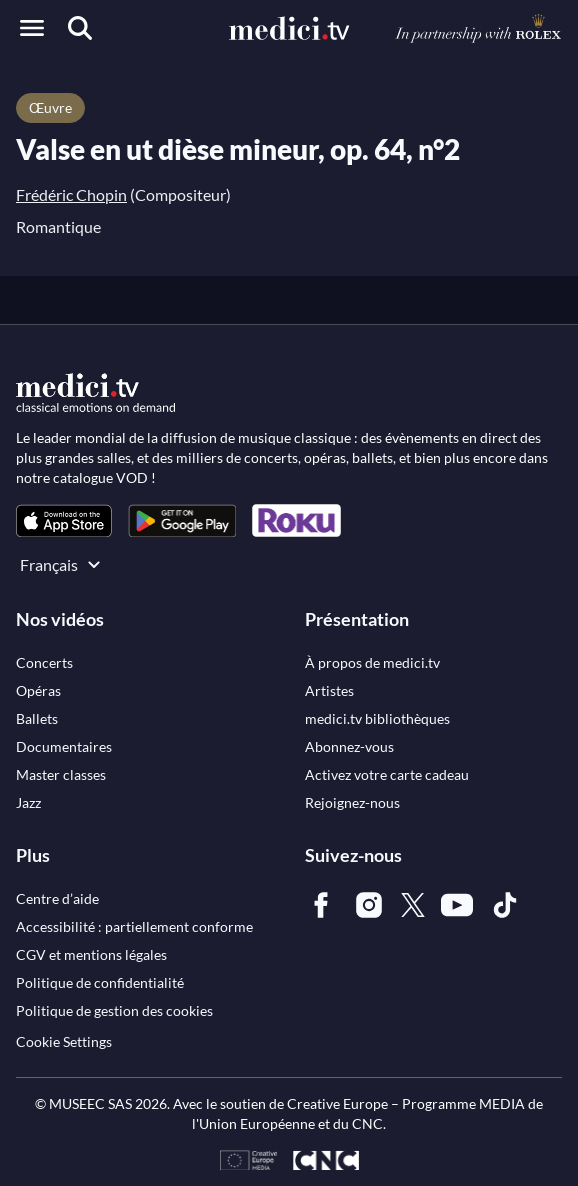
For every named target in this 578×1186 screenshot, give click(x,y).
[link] (64, 520)
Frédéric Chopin (71, 194)
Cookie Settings (64, 1041)
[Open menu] (32, 28)
